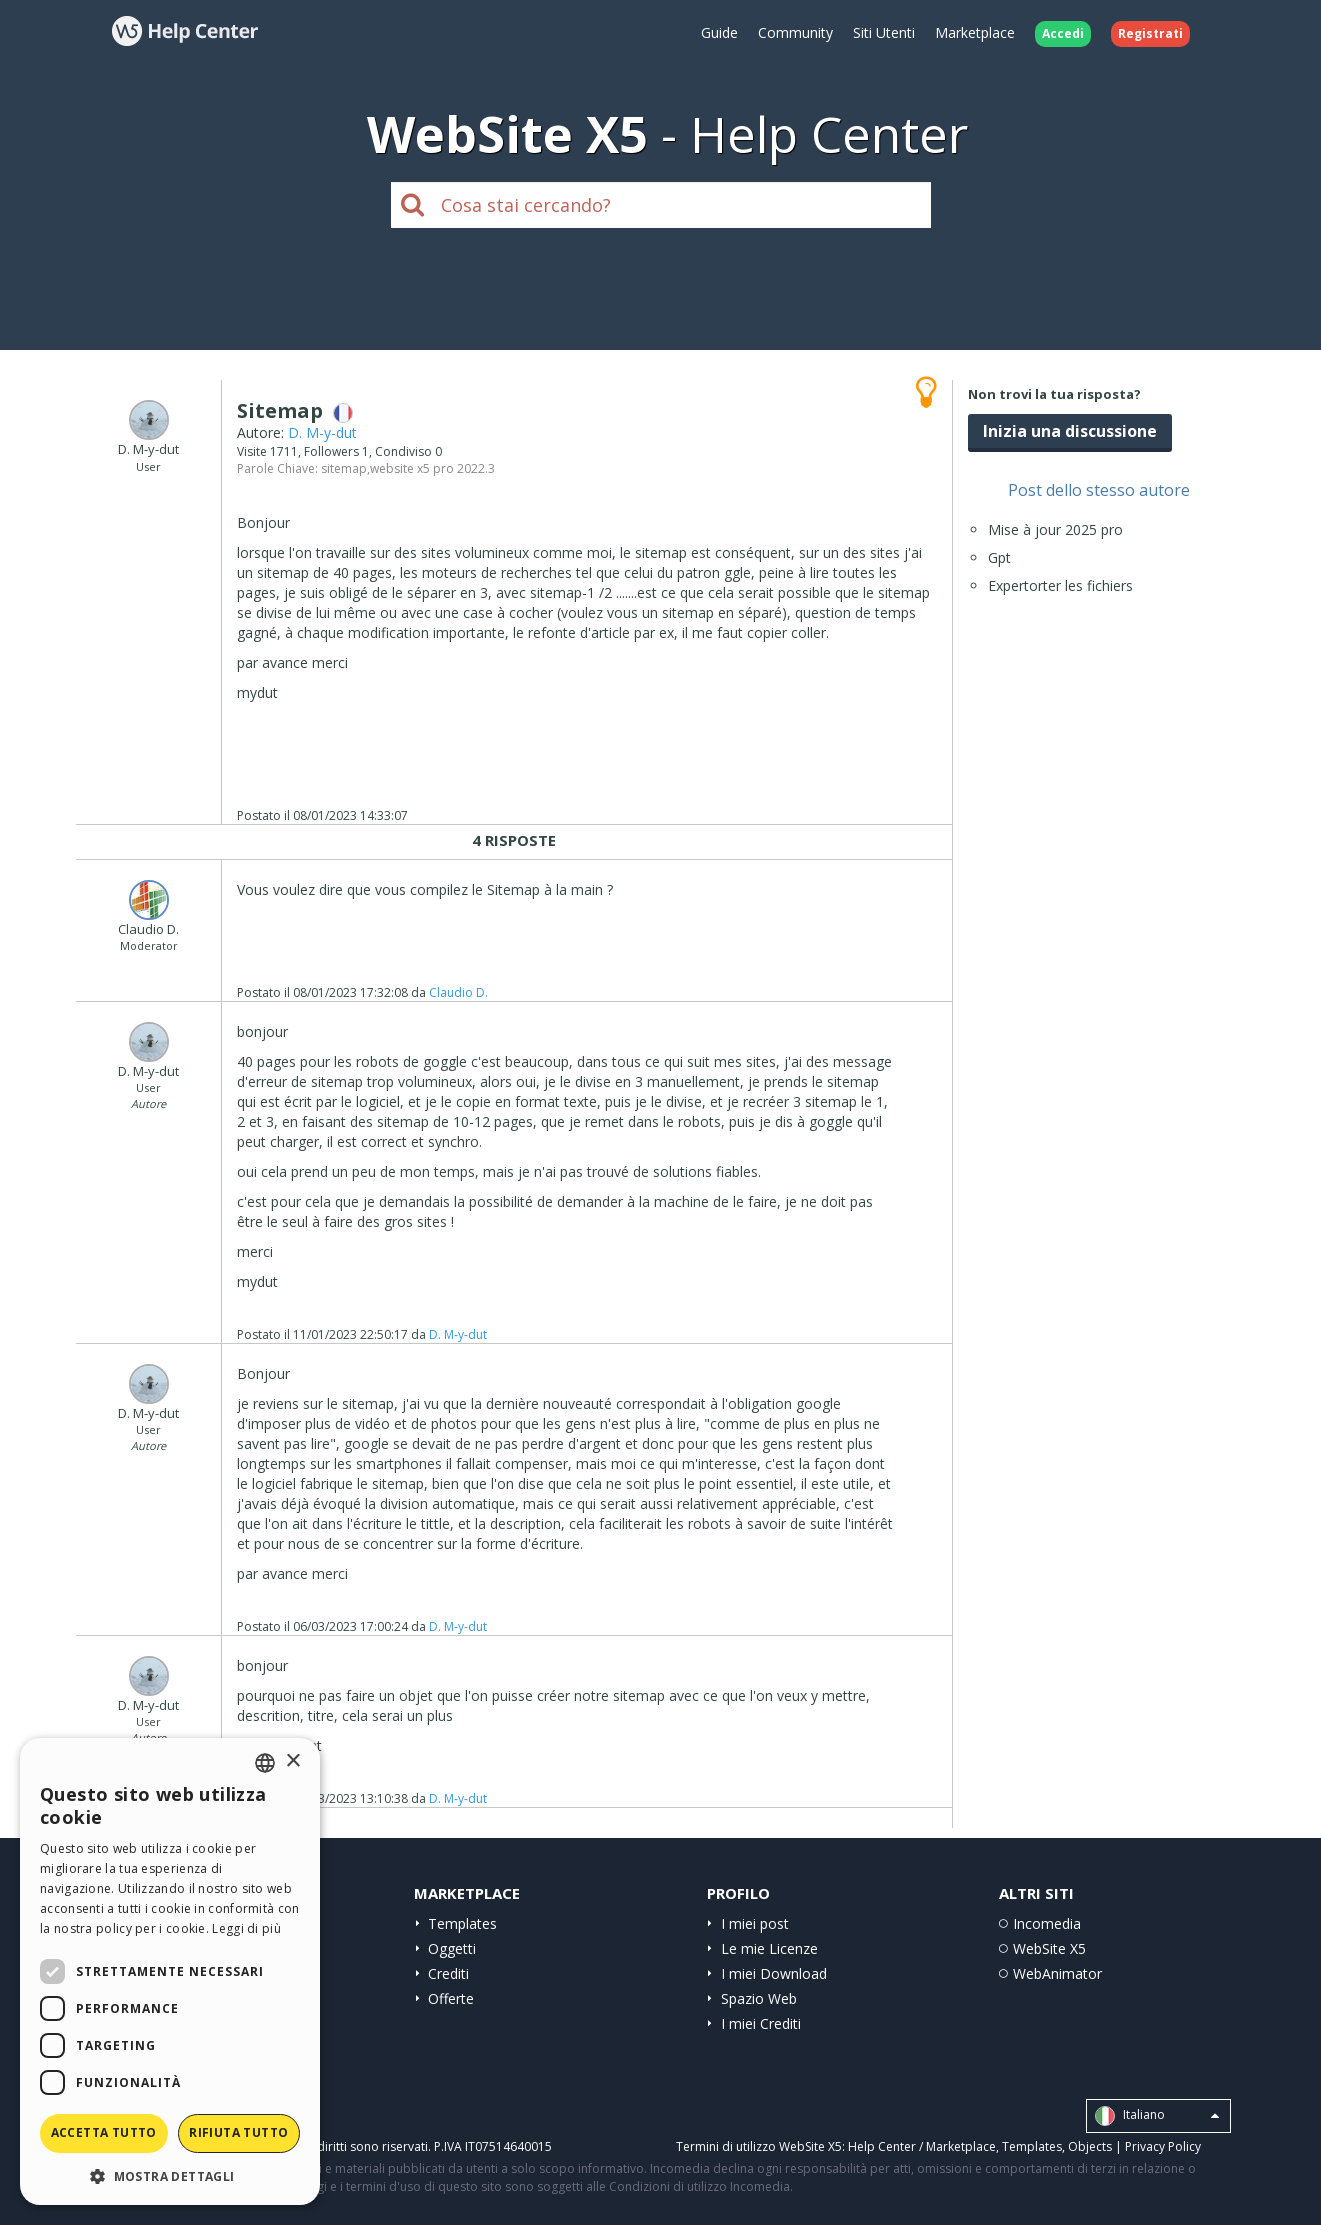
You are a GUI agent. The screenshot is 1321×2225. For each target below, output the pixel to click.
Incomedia (1047, 1923)
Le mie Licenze (769, 1948)
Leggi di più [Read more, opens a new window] (246, 1928)
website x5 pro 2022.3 (432, 468)
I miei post (755, 1923)
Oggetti (452, 1948)
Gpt (999, 557)
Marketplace (975, 32)
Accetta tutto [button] (104, 2132)
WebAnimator (1057, 1973)
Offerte (451, 1998)
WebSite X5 (1049, 1948)
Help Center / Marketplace (922, 2146)
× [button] (292, 1761)
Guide (719, 32)
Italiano (1157, 2116)
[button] (170, 2175)
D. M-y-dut (322, 432)
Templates (462, 1923)
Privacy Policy (1163, 2146)
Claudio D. (458, 992)
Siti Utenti (884, 32)
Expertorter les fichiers (1060, 585)
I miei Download (774, 1973)
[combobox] (265, 1763)
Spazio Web (759, 1998)
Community (795, 32)
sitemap (344, 468)
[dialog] (170, 1971)
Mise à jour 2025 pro (1055, 529)
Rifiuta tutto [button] (238, 2132)
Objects (1090, 2146)
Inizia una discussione (1070, 431)
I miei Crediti (761, 2023)
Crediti (448, 1973)
